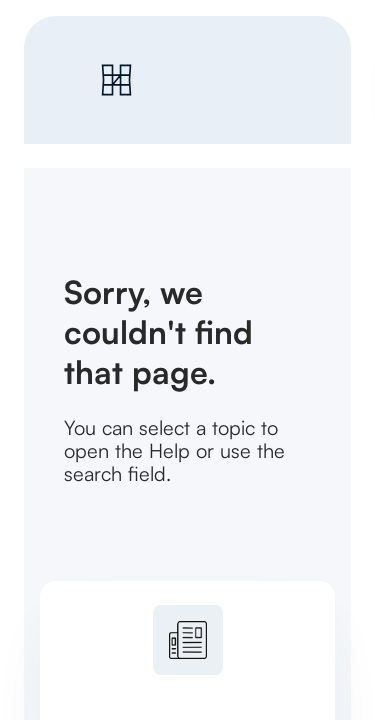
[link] (192, 80)
